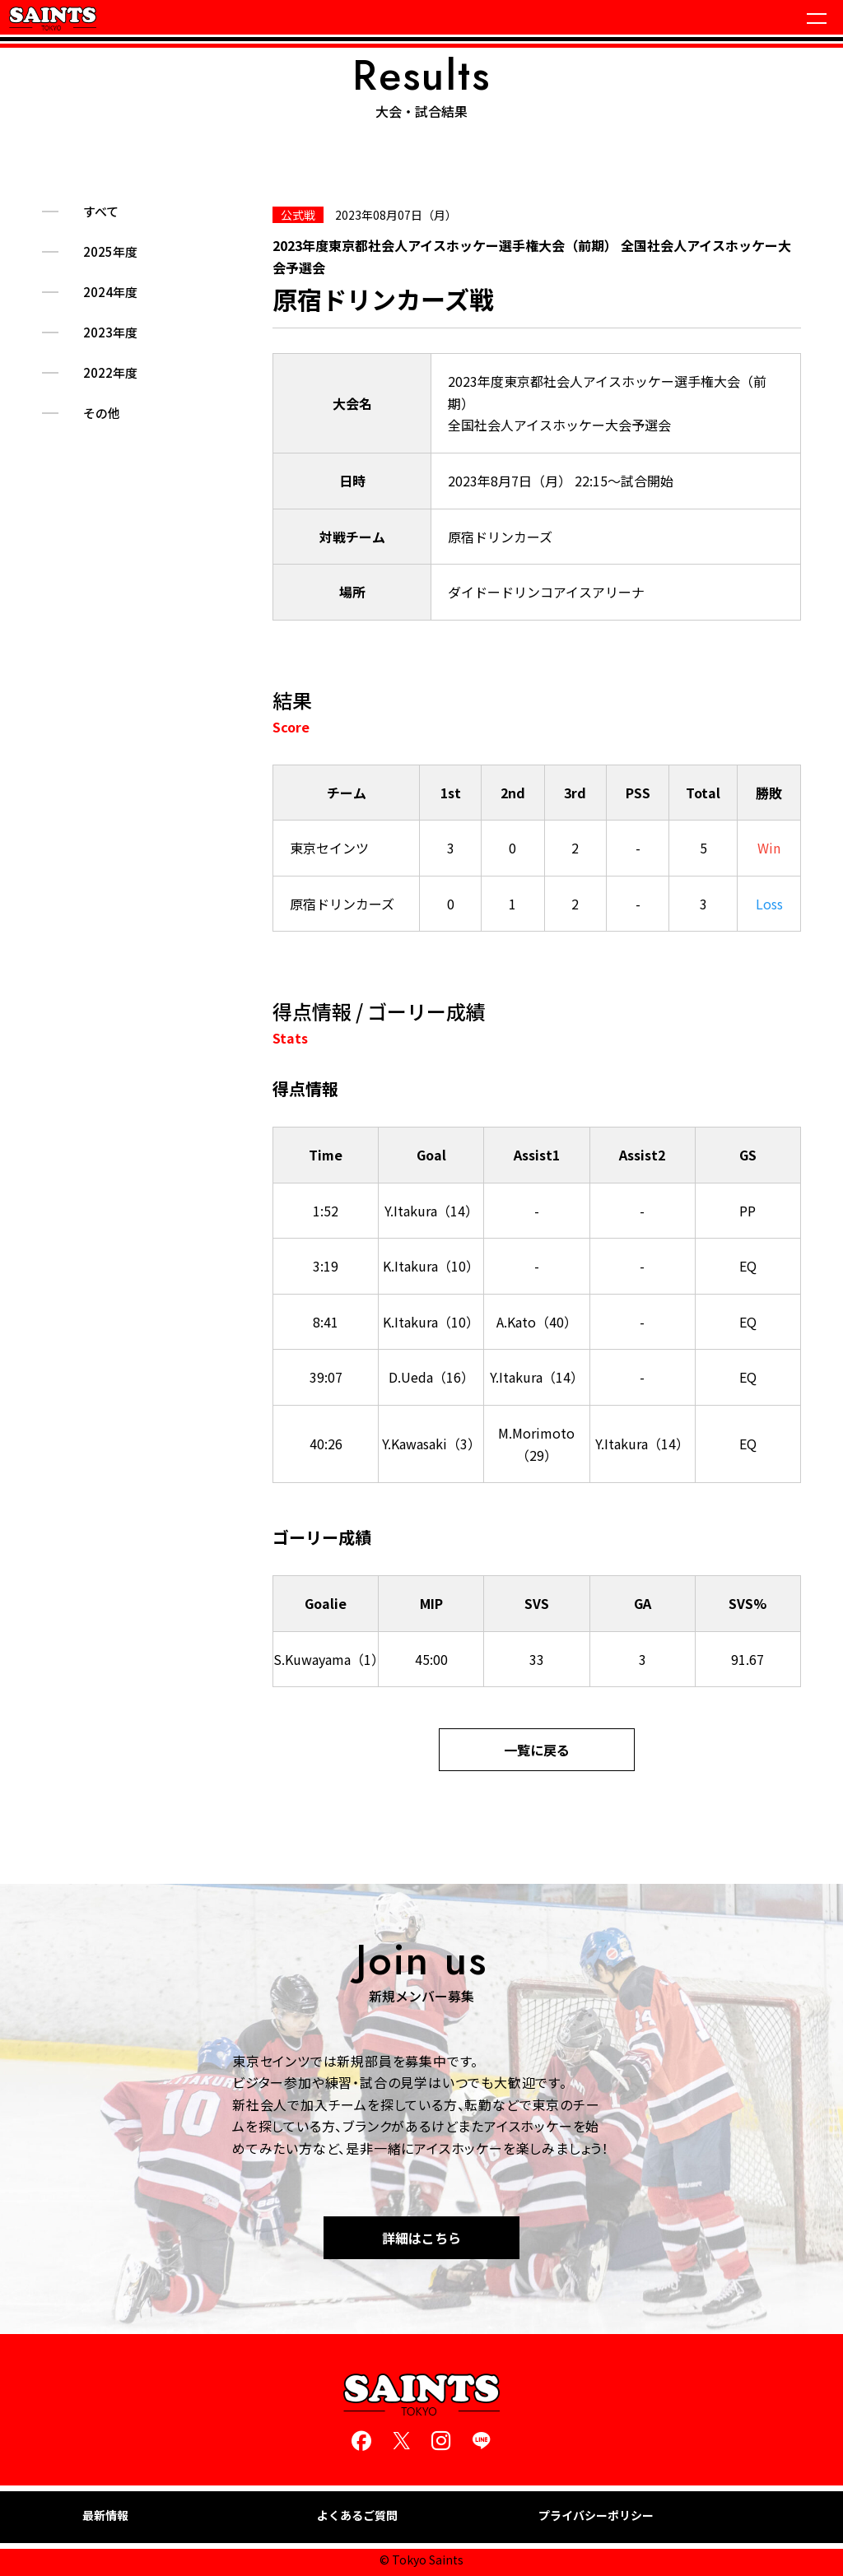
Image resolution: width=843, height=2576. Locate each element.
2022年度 (110, 373)
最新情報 (105, 2515)
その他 (101, 413)
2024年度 (110, 292)
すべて (101, 211)
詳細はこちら (421, 2238)
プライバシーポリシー (596, 2515)
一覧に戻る (537, 1750)
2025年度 (110, 252)
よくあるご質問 (357, 2515)
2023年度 (110, 332)
